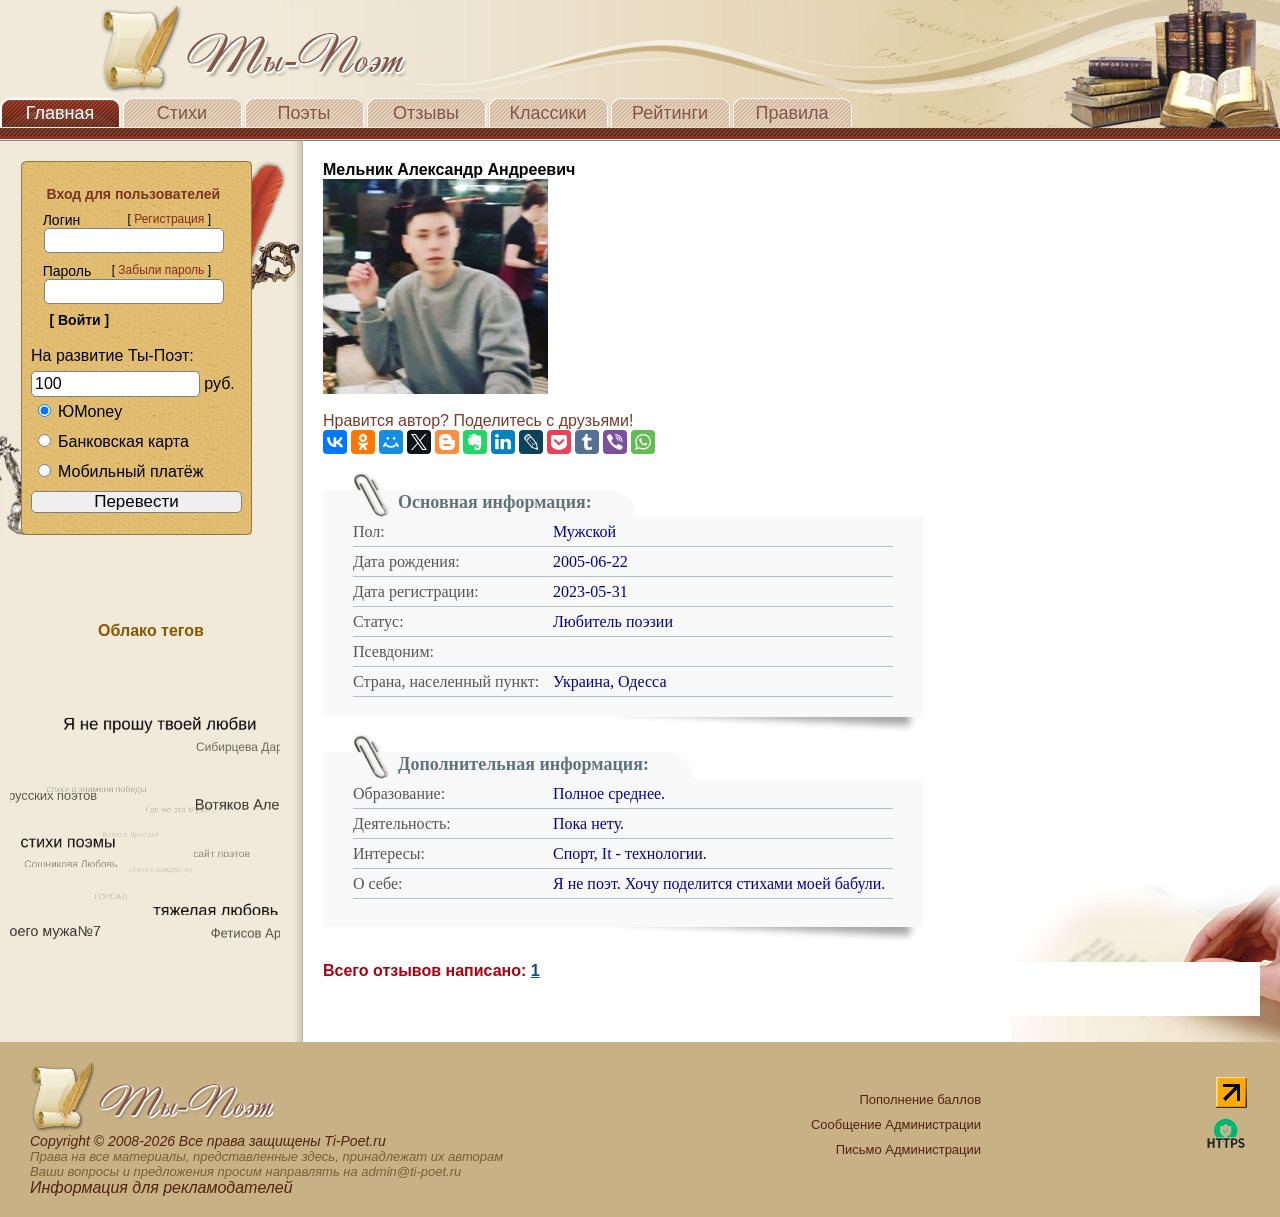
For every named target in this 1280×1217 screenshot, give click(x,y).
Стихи (182, 113)
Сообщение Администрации (896, 1124)
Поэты (304, 113)
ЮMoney (79, 411)
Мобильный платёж (120, 471)
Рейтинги (670, 113)
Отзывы (426, 113)
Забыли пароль (161, 270)
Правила (791, 113)
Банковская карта (113, 441)
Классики (548, 113)
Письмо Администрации (908, 1149)
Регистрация (169, 219)
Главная (60, 113)
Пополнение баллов (920, 1099)
